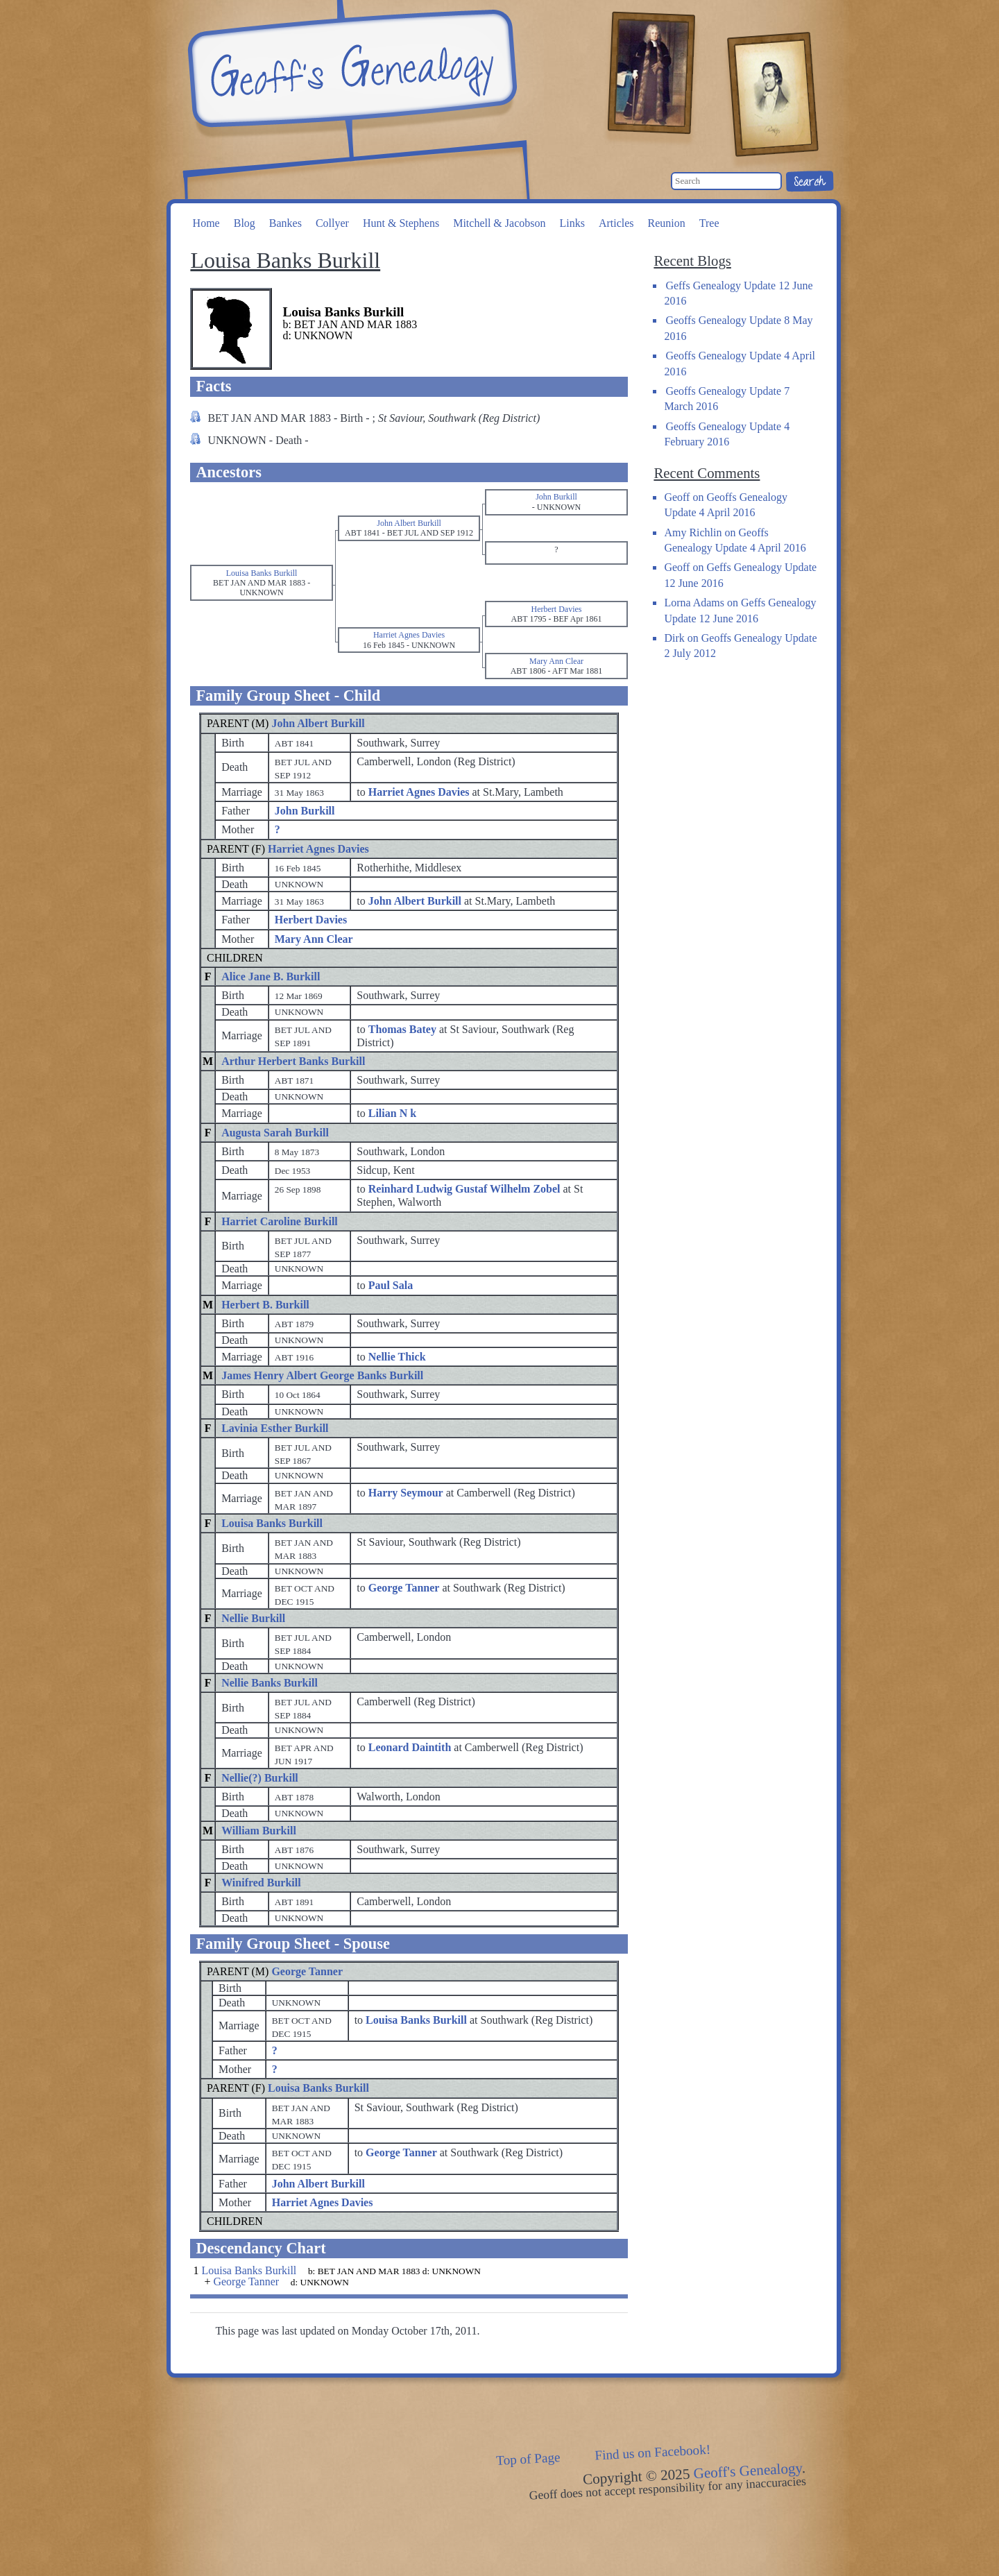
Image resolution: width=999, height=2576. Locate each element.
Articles (616, 223)
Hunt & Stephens (401, 223)
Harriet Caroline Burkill (279, 1221)
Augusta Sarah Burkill (275, 1132)
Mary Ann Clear (314, 939)
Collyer (332, 223)
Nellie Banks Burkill (269, 1683)
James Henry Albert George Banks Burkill (322, 1375)
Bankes (285, 223)
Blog (244, 223)
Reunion (666, 223)
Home (206, 223)
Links (571, 223)
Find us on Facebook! (653, 2452)
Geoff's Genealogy (350, 69)
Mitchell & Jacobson (499, 223)
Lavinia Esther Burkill (274, 1428)
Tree (709, 223)
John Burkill (305, 811)
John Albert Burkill (317, 723)
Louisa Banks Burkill (272, 1523)
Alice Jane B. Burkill (270, 976)
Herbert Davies (311, 920)
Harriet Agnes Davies (318, 849)
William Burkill (258, 1830)
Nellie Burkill (253, 1618)
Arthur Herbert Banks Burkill (293, 1061)
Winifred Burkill (261, 1882)
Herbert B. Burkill (265, 1305)
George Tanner (307, 1971)
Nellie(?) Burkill (259, 1778)
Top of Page (528, 2459)
